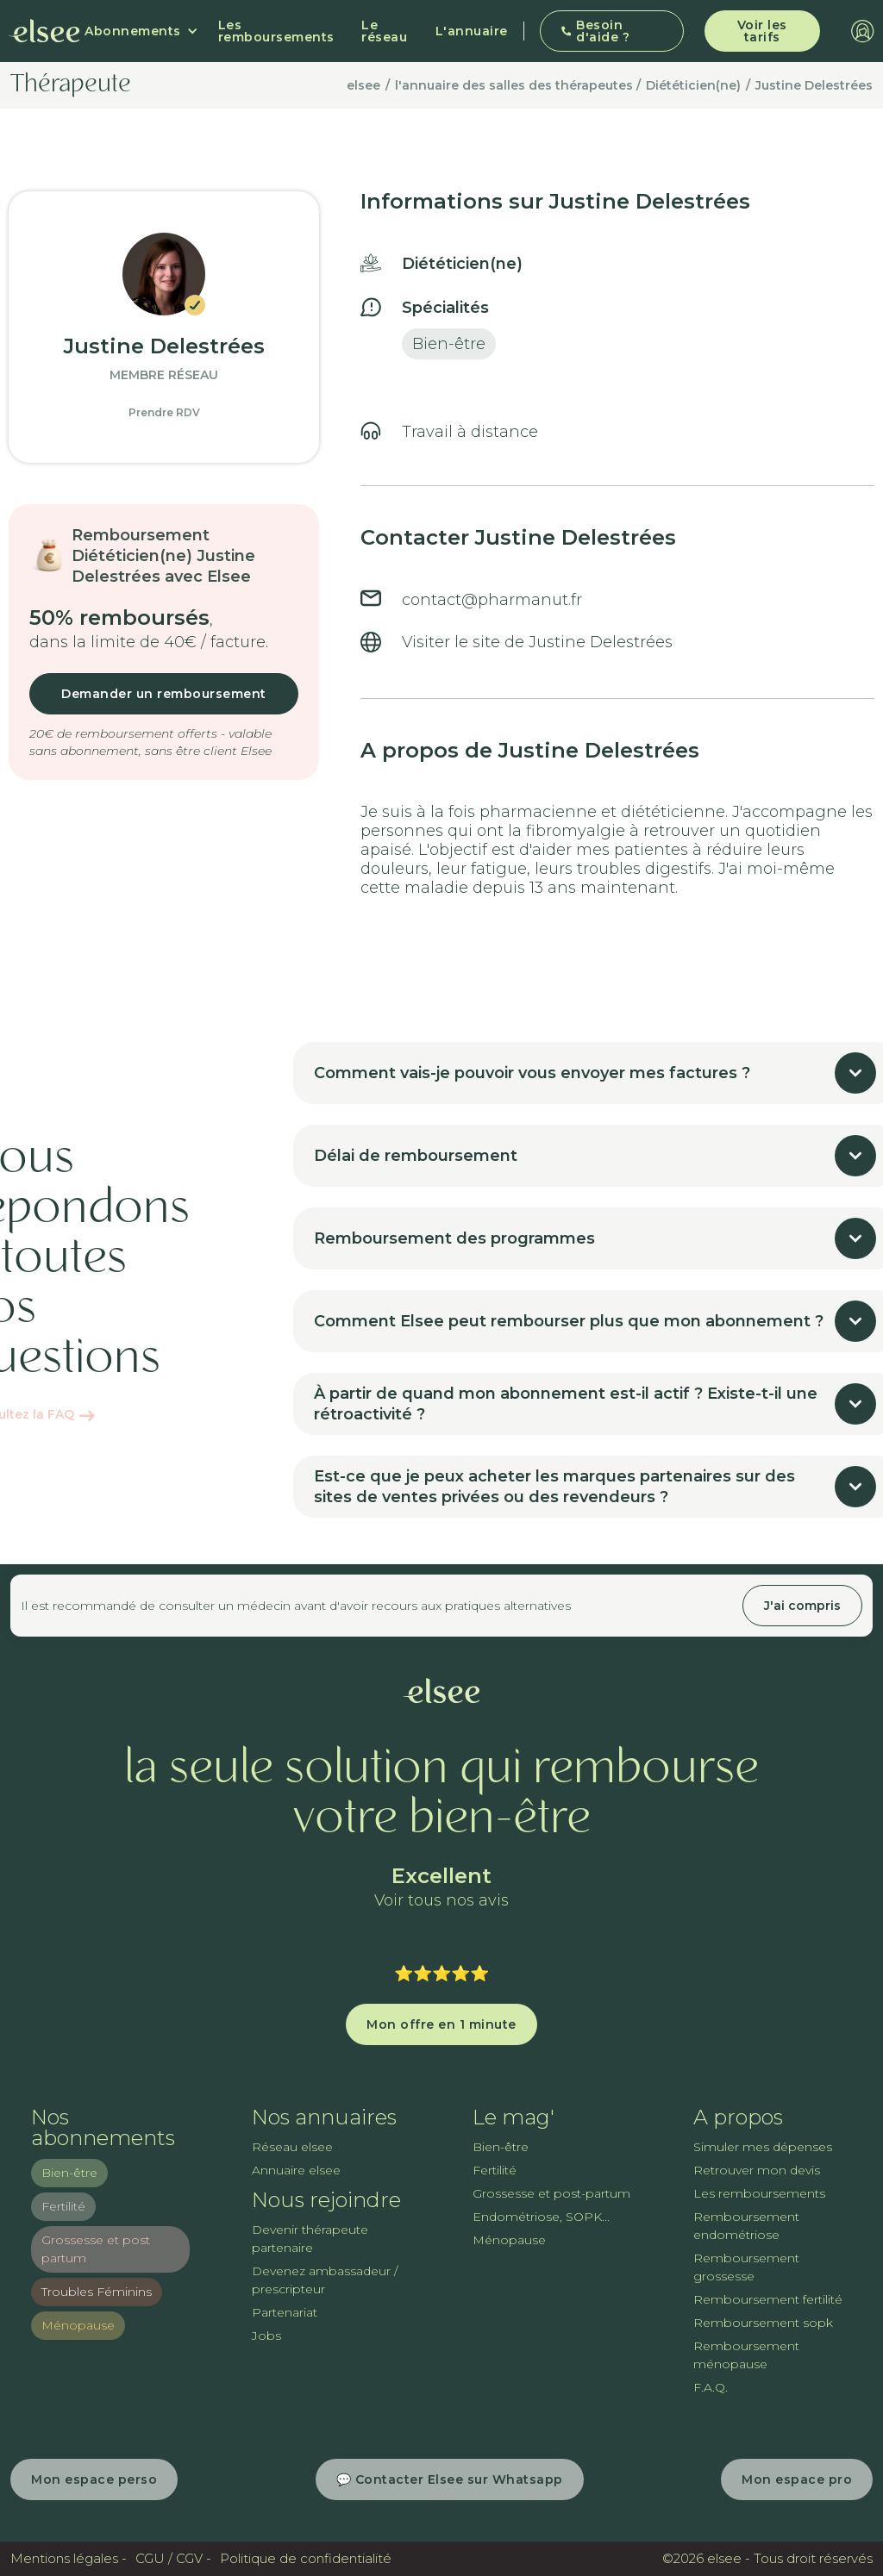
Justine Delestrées (814, 85)
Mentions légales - (68, 2558)
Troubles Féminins (96, 2291)
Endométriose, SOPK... (541, 2216)
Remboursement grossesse (746, 2267)
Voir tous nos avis (441, 1901)
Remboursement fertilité (767, 2299)
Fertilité (63, 2206)
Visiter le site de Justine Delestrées (537, 642)
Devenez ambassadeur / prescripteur (325, 2280)
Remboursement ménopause (746, 2355)
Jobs (266, 2335)
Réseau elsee (292, 2147)
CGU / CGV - (173, 2558)
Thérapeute (70, 85)
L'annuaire (471, 31)
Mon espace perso (94, 2479)
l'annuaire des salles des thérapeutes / (518, 85)
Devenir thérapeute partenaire (310, 2238)
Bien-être (69, 2172)
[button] (141, 31)
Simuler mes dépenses (762, 2147)
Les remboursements (276, 31)
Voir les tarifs (762, 31)
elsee (363, 85)
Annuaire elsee (296, 2170)
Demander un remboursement (163, 694)
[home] (44, 31)
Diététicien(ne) (693, 85)
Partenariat (284, 2312)
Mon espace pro (797, 2479)
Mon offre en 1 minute (441, 2024)
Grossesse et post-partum (551, 2193)
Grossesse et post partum (95, 2249)
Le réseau (384, 31)
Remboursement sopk (763, 2322)
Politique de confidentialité (305, 2558)
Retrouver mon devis (756, 2170)
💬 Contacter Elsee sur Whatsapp (449, 2479)
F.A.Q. (710, 2387)
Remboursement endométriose (746, 2225)
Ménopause (78, 2325)
